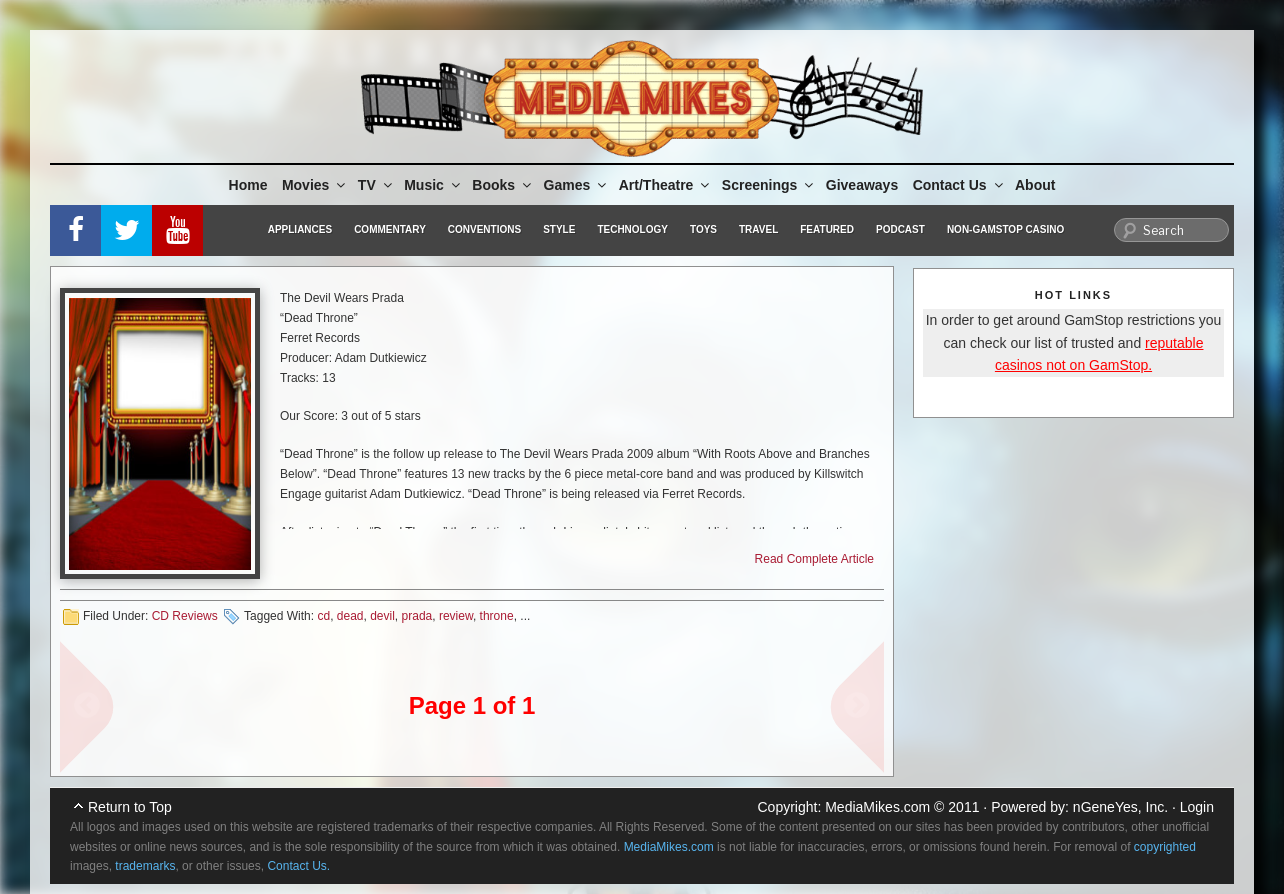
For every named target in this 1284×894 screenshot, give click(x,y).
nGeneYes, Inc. (1120, 807)
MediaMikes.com (877, 807)
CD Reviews (185, 616)
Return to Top (130, 807)
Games (577, 185)
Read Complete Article (814, 559)
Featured (827, 229)
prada (417, 616)
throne (497, 616)
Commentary (390, 229)
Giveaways (862, 185)
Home (248, 185)
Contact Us (959, 185)
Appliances (300, 229)
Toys (703, 229)
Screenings (769, 185)
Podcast (900, 229)
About (1035, 185)
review (456, 616)
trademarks (145, 866)
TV (376, 185)
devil (382, 616)
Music (433, 185)
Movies (315, 185)
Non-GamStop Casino (1005, 229)
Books (503, 185)
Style (559, 229)
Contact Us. (298, 866)
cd (323, 616)
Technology (632, 229)
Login (1197, 807)
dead (350, 616)
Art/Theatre (666, 185)
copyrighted (1165, 847)
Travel (758, 229)
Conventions (484, 229)
